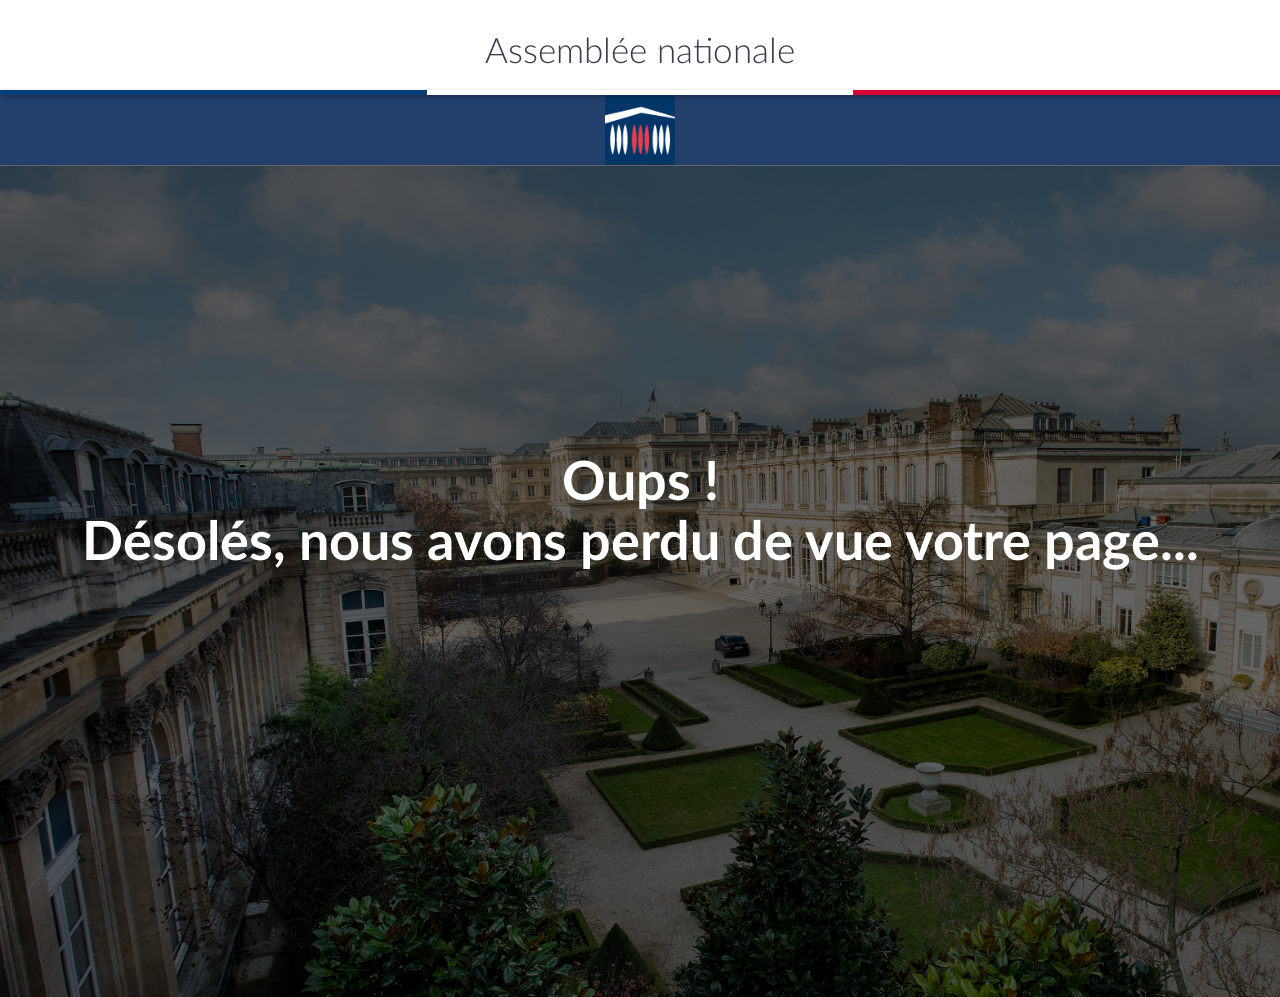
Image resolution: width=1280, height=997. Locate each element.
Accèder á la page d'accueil (640, 123)
